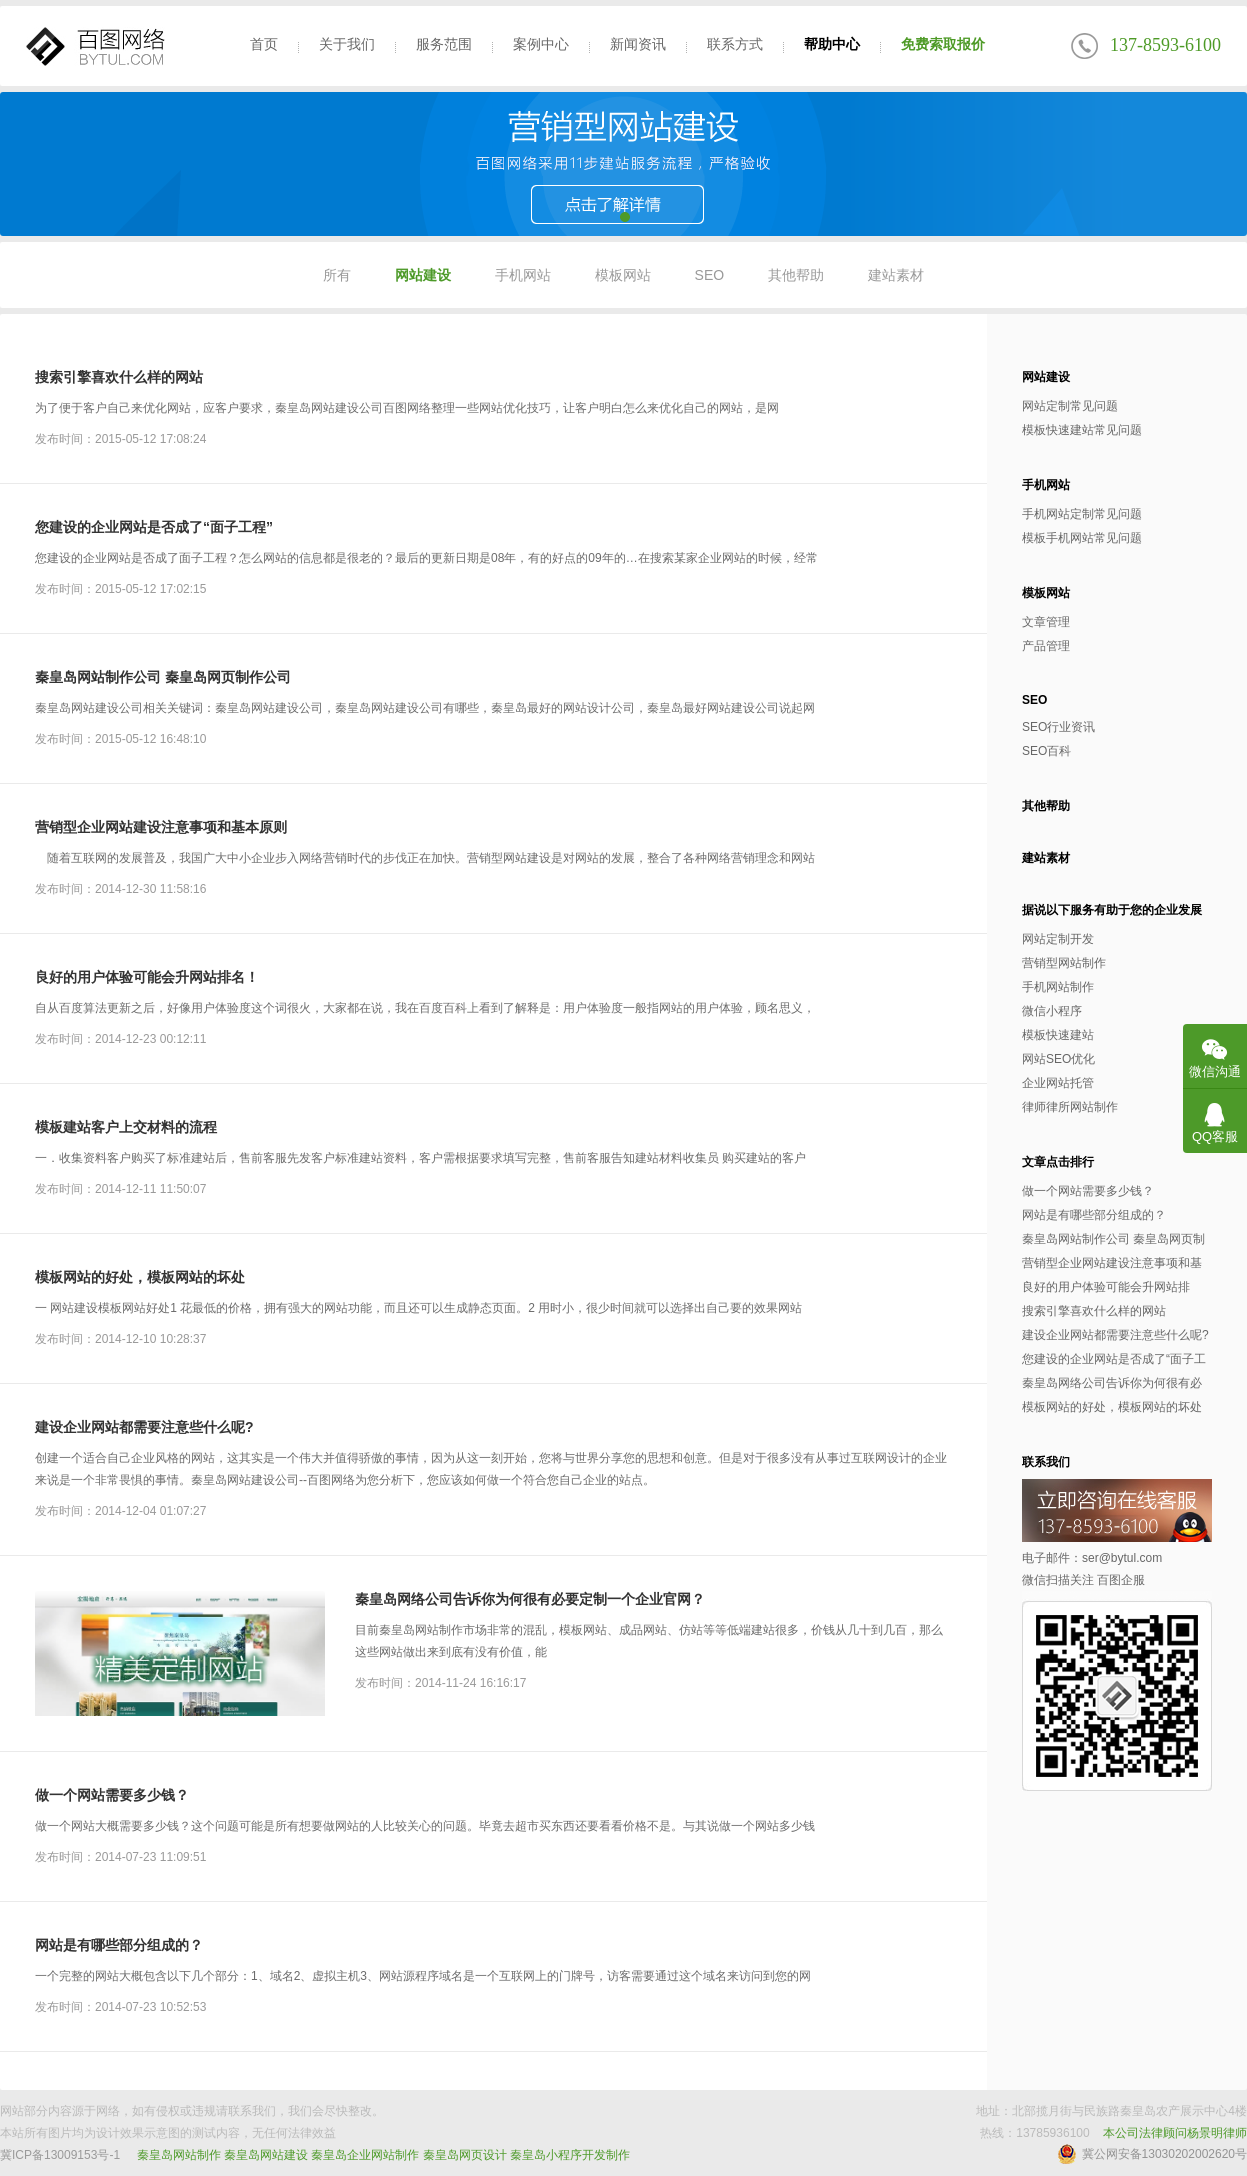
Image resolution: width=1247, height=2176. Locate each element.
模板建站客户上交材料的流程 (126, 1127)
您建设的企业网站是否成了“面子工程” (154, 527)
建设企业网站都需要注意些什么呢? (144, 1427)
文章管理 (1046, 622)
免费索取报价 (943, 44)
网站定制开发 (1058, 939)
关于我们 (347, 44)
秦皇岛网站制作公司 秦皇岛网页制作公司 (163, 677)
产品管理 (1046, 646)
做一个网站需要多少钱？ (112, 1795)
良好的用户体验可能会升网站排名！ (147, 977)
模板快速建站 (1058, 1035)
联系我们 (1046, 1462)
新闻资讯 (638, 44)
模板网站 (623, 275)
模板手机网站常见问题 (1082, 538)
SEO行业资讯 (1058, 727)
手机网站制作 (1058, 987)
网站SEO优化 (1058, 1059)
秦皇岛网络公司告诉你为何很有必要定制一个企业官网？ (530, 1599)
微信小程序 (1052, 1011)
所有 (337, 275)
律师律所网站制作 (1070, 1107)
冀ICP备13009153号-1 (60, 2155)
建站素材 (896, 275)
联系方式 (735, 44)
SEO (710, 275)
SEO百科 (1046, 751)
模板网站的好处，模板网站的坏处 (140, 1277)
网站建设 (423, 275)
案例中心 (541, 44)
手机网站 (523, 275)
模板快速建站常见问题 (1082, 430)
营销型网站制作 (1064, 963)
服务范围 (444, 44)
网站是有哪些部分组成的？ (119, 1945)
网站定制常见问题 (1070, 406)
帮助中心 (832, 44)
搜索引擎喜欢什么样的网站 (119, 377)
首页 (264, 44)
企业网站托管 (1058, 1083)
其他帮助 (796, 275)
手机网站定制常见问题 (1082, 514)
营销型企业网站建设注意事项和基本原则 (161, 827)
